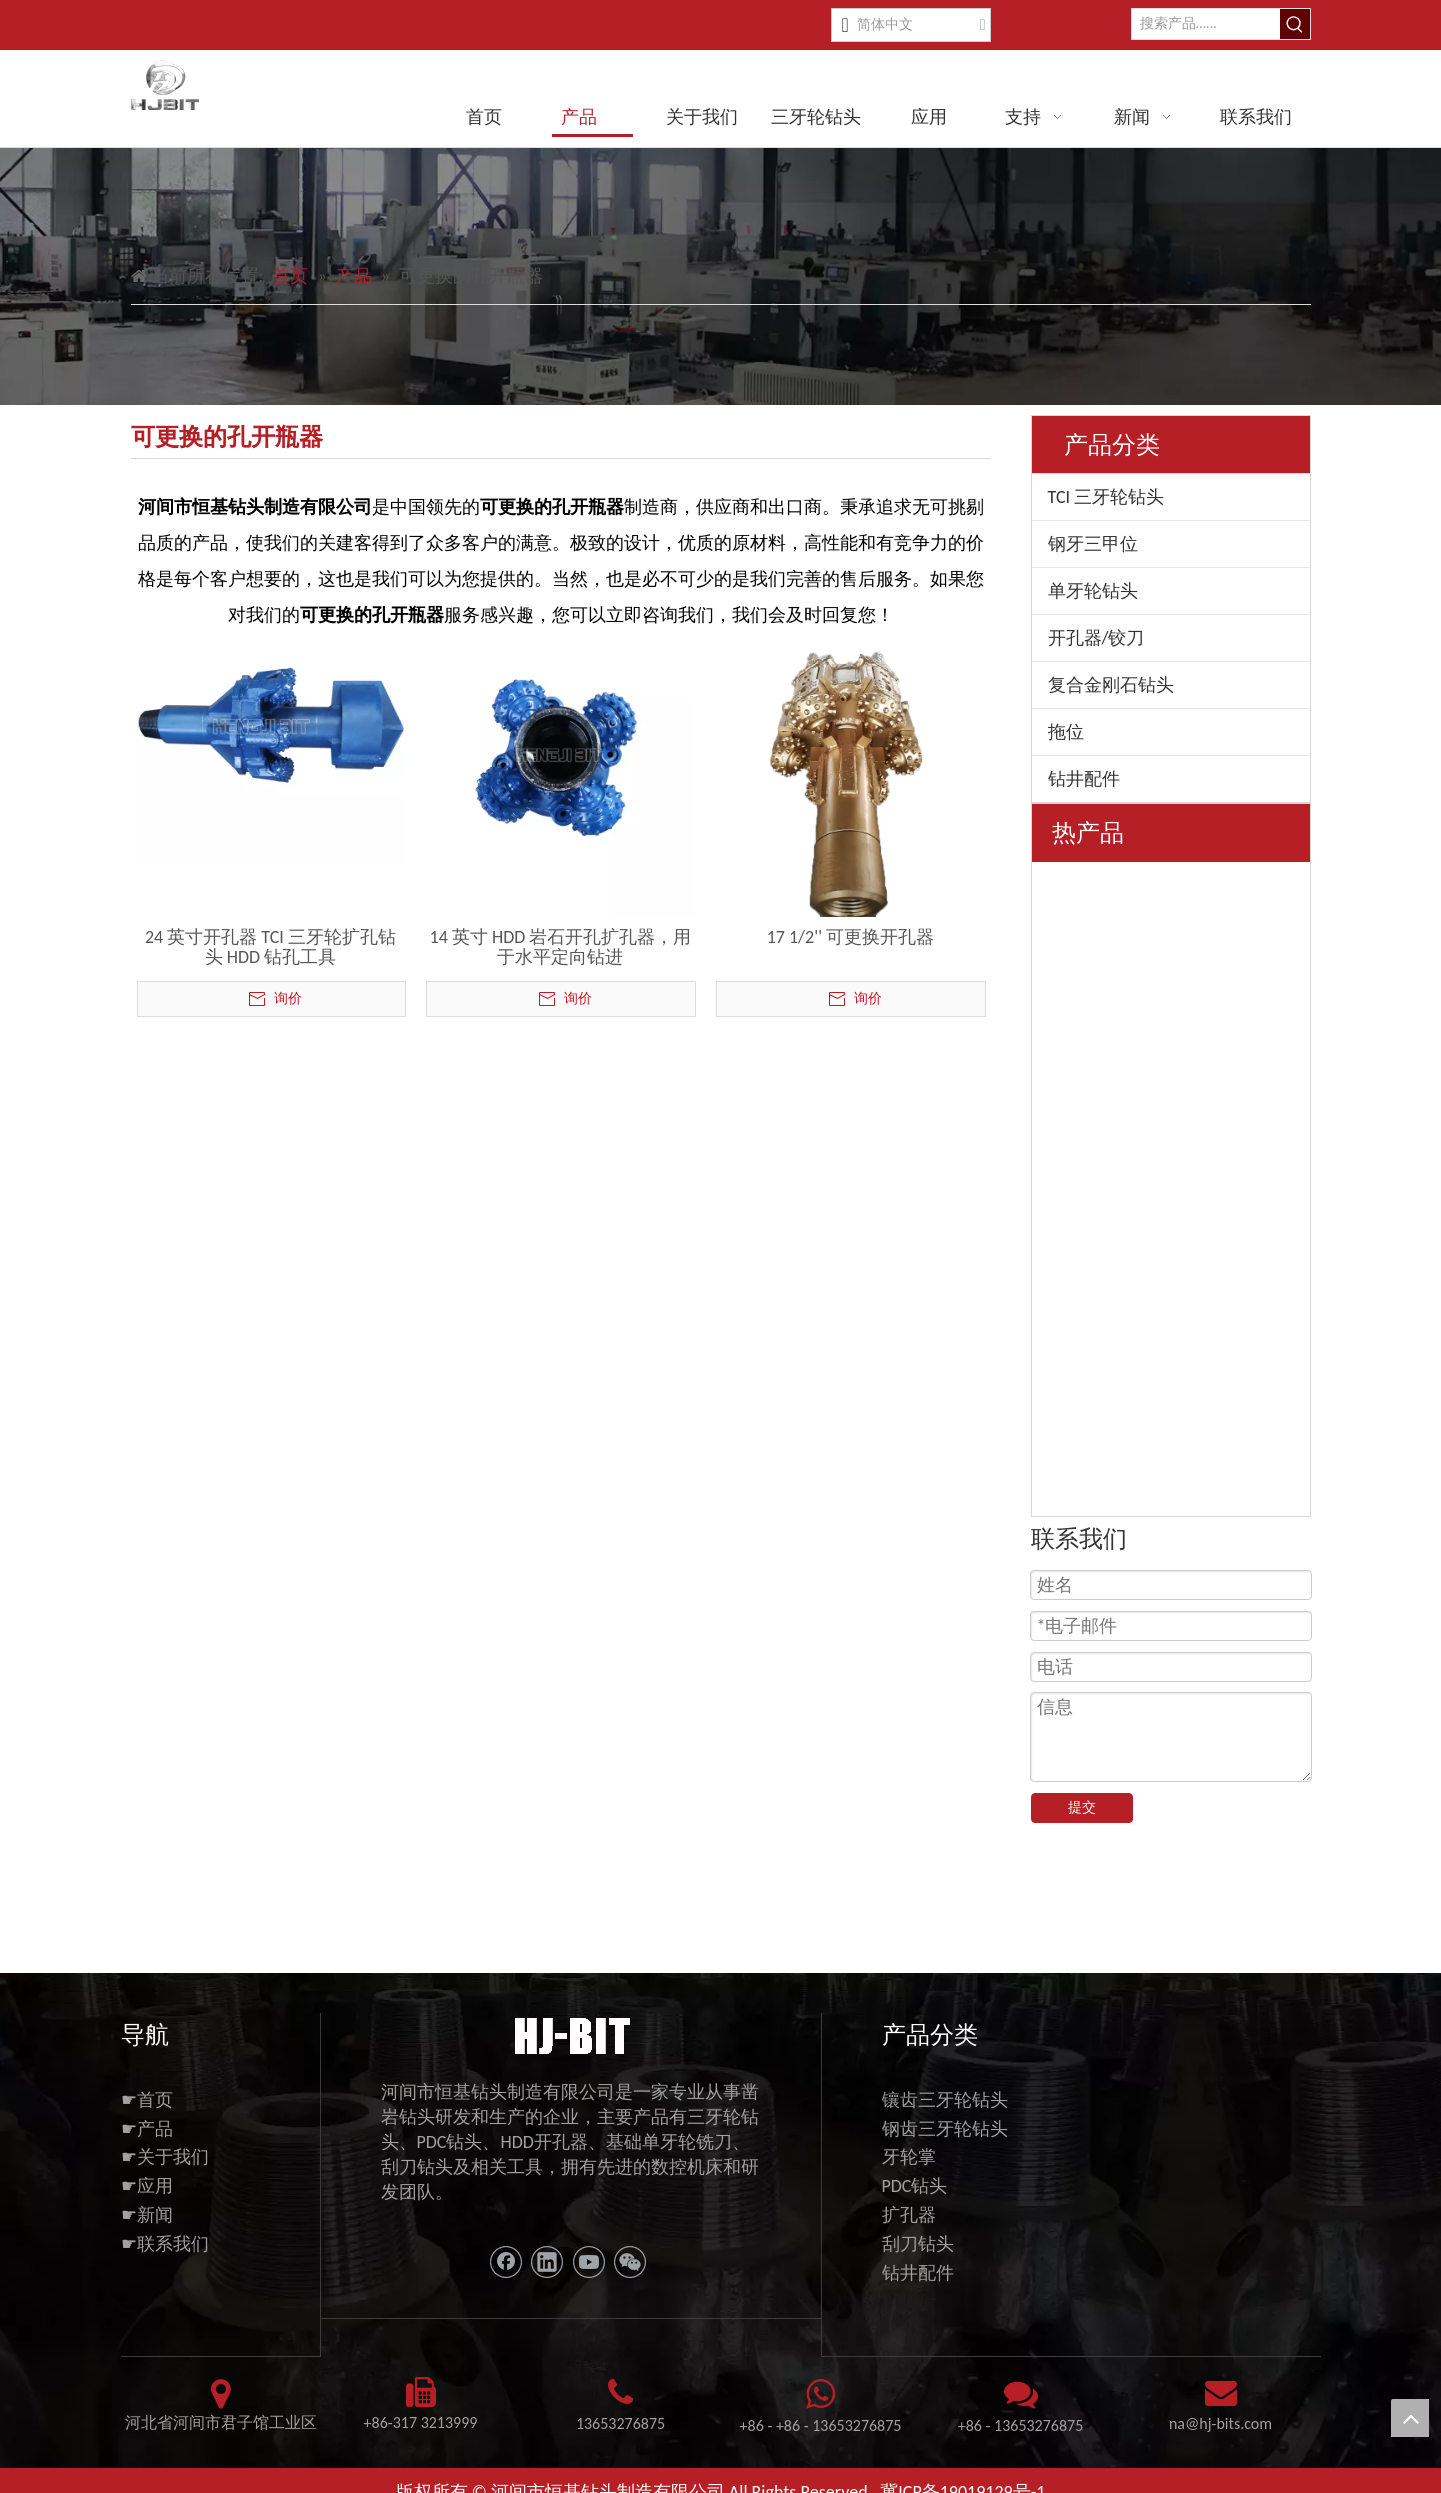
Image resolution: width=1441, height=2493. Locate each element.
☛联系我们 (165, 2229)
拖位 (1066, 732)
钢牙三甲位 (1093, 544)
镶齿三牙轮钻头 (945, 2085)
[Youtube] (589, 2247)
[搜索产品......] (1206, 24)
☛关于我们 (165, 2143)
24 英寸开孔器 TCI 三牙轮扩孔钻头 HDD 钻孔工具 (270, 947)
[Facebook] (506, 2247)
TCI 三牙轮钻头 (1106, 497)
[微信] (630, 2247)
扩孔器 (909, 2201)
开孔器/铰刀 (1096, 638)
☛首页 (147, 2085)
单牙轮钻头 (1093, 591)
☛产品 (147, 2114)
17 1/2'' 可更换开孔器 (851, 937)
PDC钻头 (915, 2172)
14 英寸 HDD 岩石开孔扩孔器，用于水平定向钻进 (561, 947)
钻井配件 (1084, 779)
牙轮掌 (909, 2143)
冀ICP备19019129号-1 (962, 2477)
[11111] (570, 2019)
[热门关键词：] (1295, 24)
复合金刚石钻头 (1111, 685)
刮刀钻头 (918, 2229)
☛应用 (147, 2172)
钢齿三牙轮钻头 (945, 2114)
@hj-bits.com (1228, 2409)
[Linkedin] (547, 2247)
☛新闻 (147, 2201)
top (1410, 2418)
